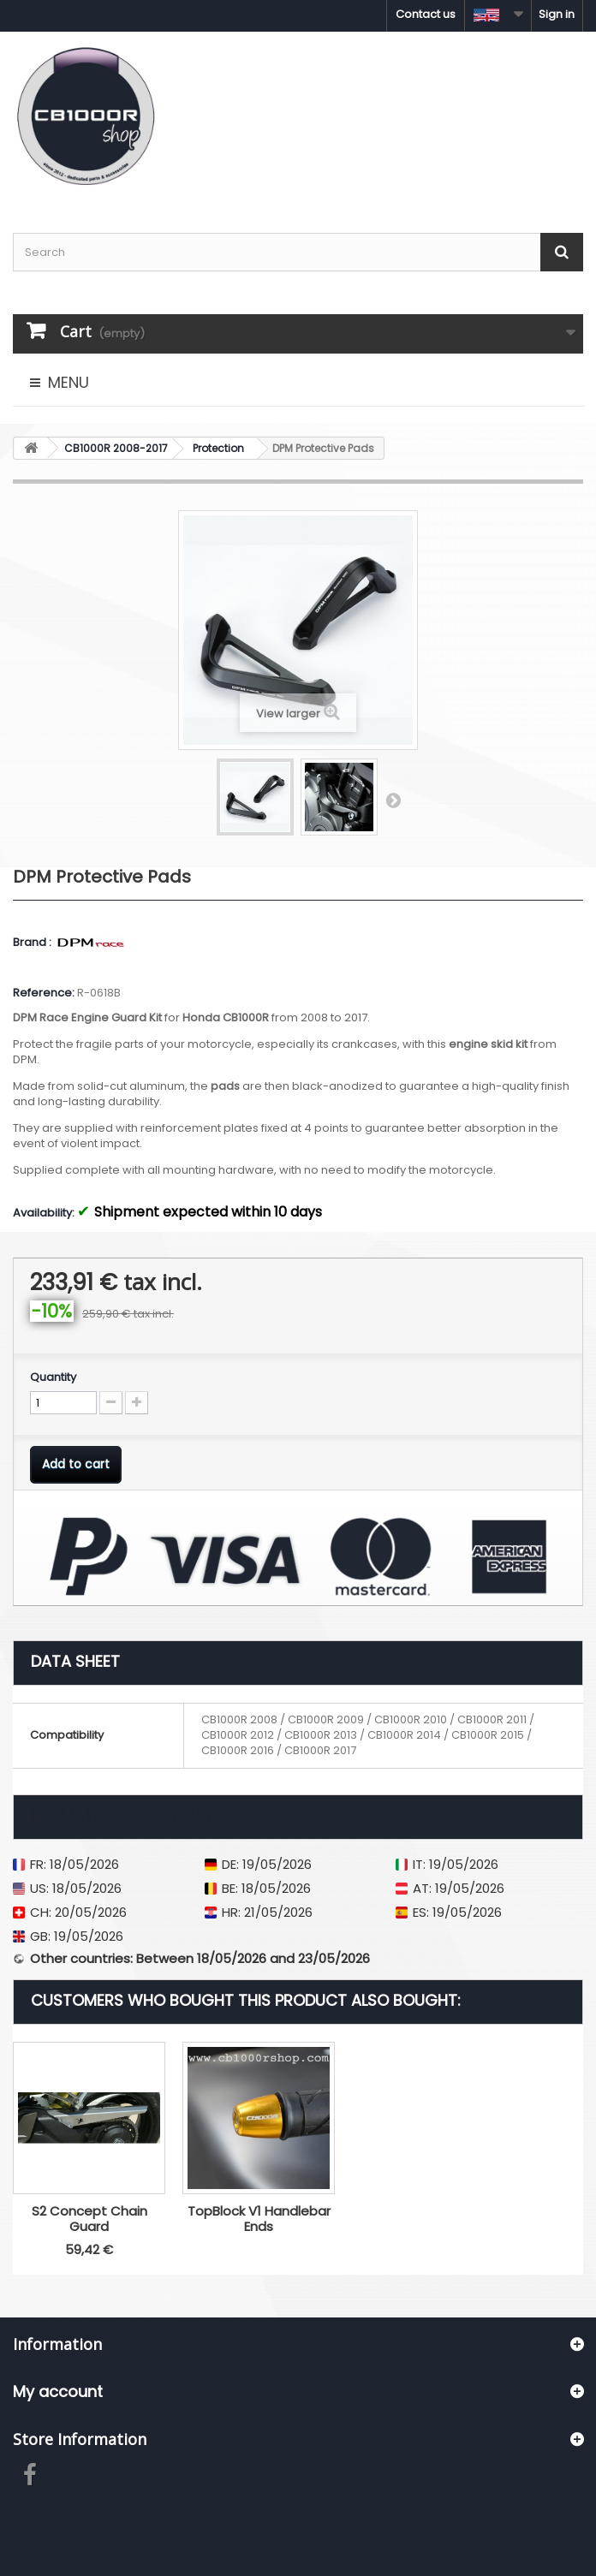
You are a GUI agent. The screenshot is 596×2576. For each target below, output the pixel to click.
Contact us (426, 14)
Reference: (43, 993)
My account (58, 2391)
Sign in (557, 14)
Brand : (33, 942)
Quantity (53, 1377)
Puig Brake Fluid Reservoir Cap (89, 2218)
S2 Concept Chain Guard (259, 2218)
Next (393, 799)
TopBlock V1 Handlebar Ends (428, 2218)
